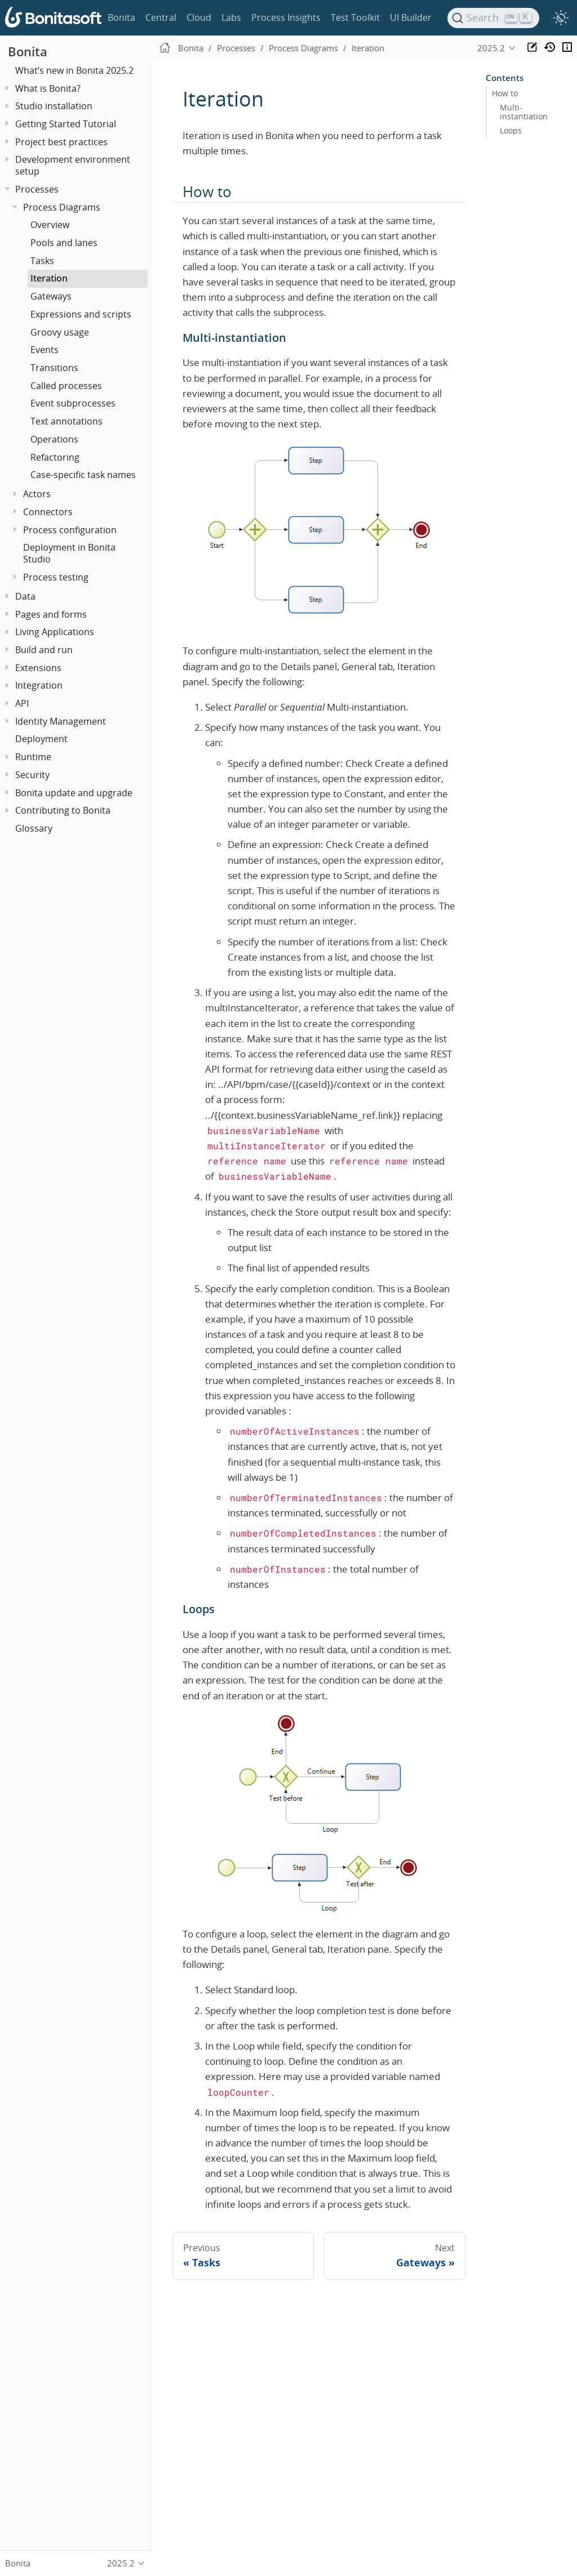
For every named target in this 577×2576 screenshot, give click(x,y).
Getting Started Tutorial (65, 124)
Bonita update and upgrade (73, 793)
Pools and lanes (63, 242)
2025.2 (491, 47)
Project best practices (61, 142)
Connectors (48, 512)
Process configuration (70, 530)
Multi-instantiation (524, 112)
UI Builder (411, 17)
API (22, 703)
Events (44, 349)
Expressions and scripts (80, 314)
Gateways (51, 296)
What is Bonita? (48, 88)
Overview (49, 224)
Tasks (42, 261)
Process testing (55, 577)
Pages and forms (51, 614)
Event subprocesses (73, 403)
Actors (37, 494)
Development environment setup (72, 165)
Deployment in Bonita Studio (69, 553)
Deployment (41, 739)
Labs (231, 17)
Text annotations (66, 421)
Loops (511, 131)
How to (505, 93)
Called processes (66, 386)
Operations (54, 439)
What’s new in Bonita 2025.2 (74, 70)
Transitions (54, 367)
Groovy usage (59, 332)
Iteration (49, 278)
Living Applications (54, 632)
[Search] (493, 18)
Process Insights (286, 17)
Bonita (121, 17)
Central (160, 17)
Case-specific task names (83, 474)
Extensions (38, 668)
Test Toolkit (355, 17)
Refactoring (54, 457)
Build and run (44, 650)
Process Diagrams (61, 207)
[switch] (560, 18)
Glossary (33, 828)
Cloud (199, 17)
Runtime (33, 757)
